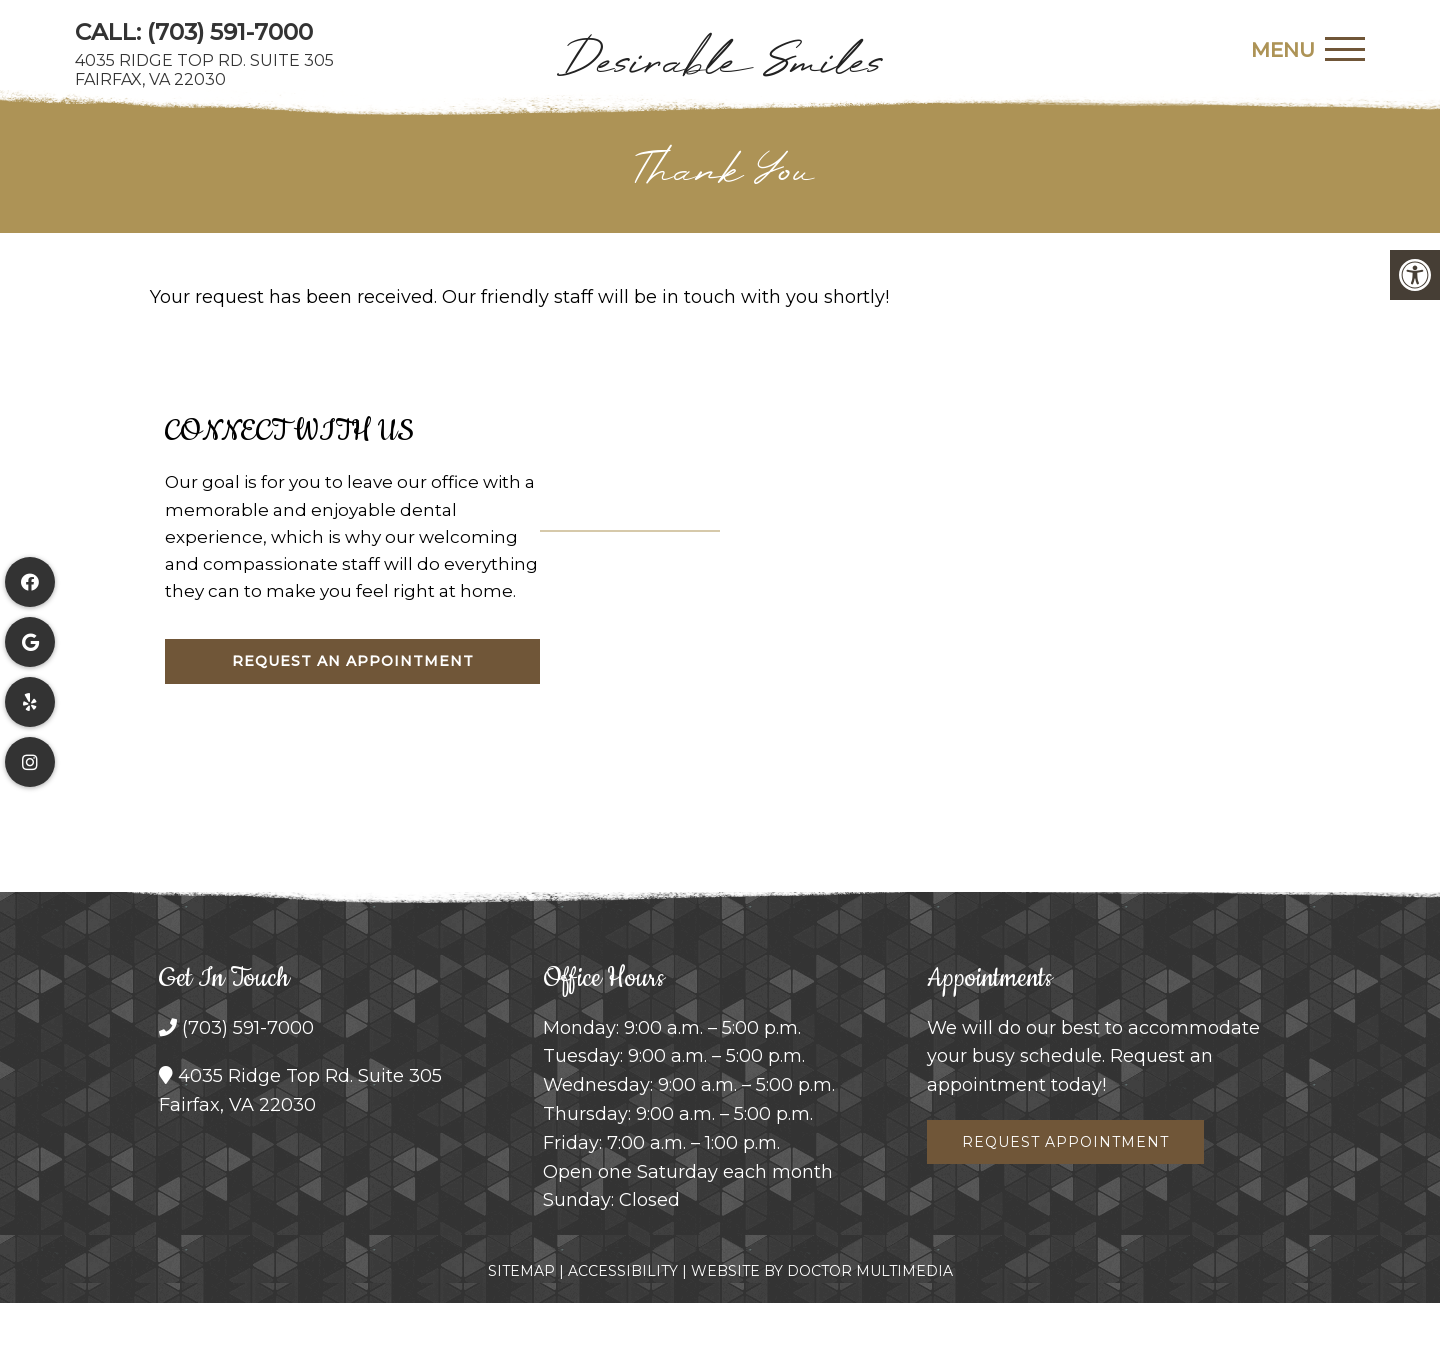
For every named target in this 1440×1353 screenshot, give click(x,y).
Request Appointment (1065, 1142)
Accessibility (623, 1271)
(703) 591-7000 (230, 32)
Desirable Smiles (720, 59)
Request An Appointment (353, 661)
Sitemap (521, 1271)
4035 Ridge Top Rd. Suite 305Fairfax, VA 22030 (204, 70)
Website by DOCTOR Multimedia (822, 1271)
